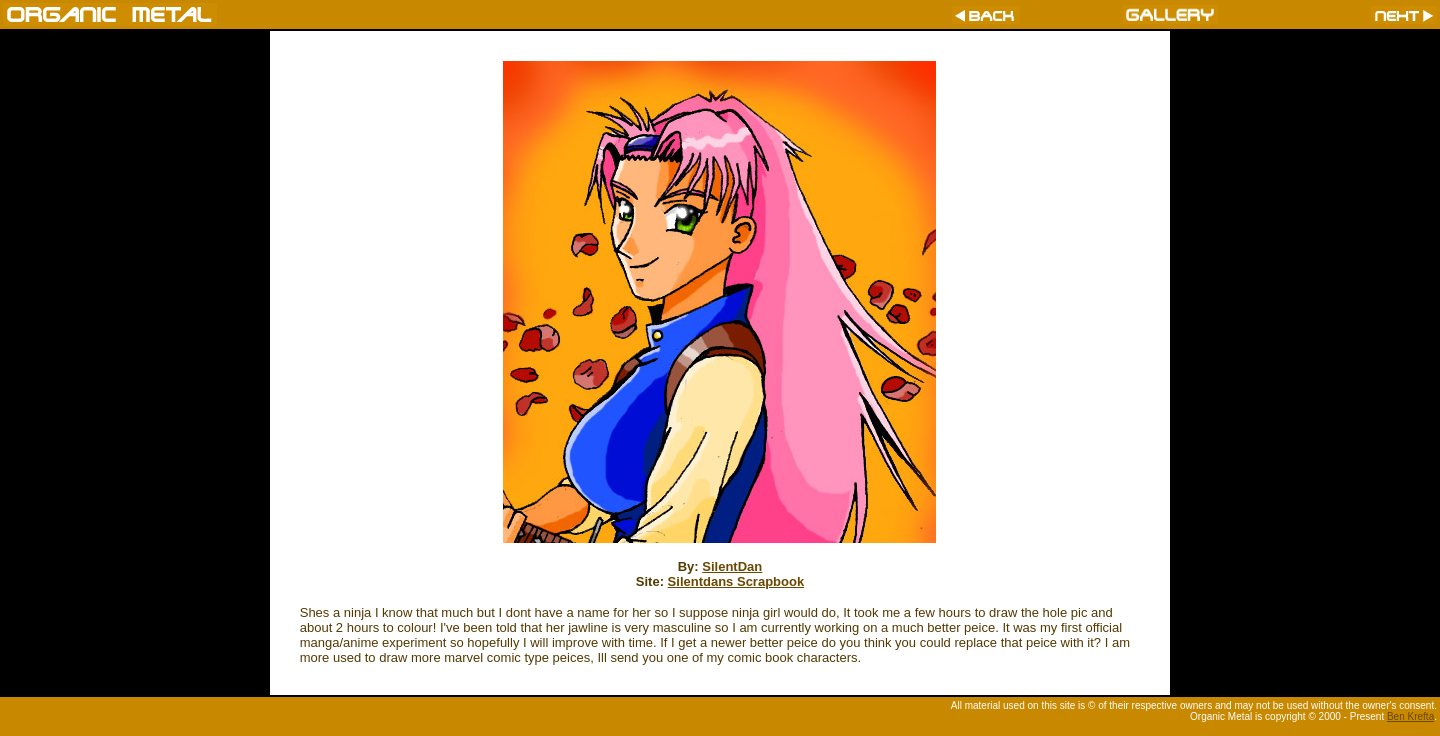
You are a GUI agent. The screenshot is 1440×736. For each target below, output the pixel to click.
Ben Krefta (1410, 716)
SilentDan (732, 566)
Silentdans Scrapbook (736, 581)
